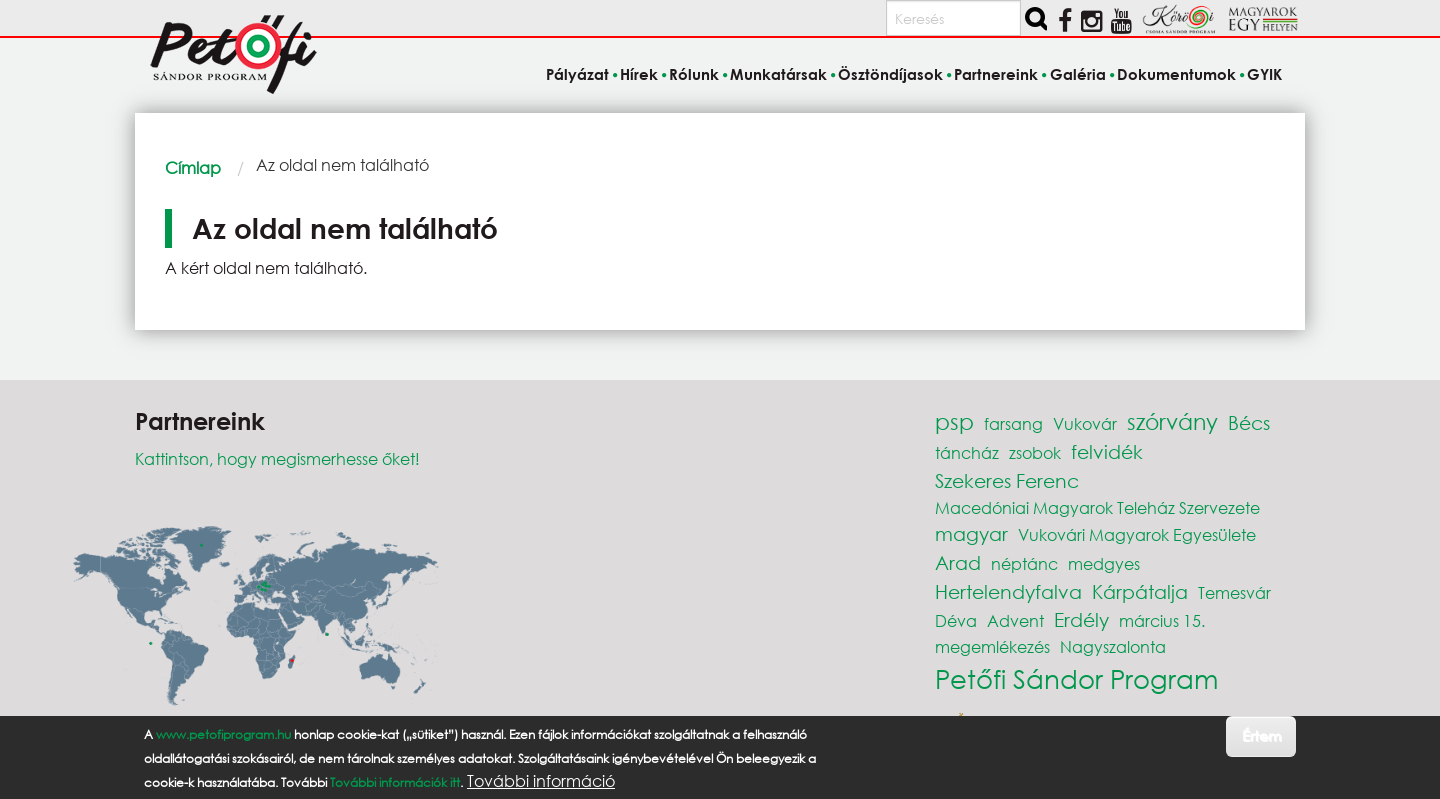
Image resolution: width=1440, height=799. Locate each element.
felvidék (1107, 451)
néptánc (1024, 563)
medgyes (1104, 563)
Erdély (1081, 619)
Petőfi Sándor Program (1076, 678)
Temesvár (1234, 592)
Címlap (193, 167)
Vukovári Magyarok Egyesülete (1137, 534)
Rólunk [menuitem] (694, 74)
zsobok (1035, 452)
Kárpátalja (1140, 591)
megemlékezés (992, 646)
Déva (956, 620)
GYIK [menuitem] (1264, 74)
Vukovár (1085, 423)
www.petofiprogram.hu (223, 734)
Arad (958, 562)
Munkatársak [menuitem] (778, 74)
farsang (1013, 423)
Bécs (1249, 422)
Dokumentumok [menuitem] (1176, 74)
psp (954, 421)
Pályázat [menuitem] (577, 74)
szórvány (1172, 421)
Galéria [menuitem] (1078, 74)
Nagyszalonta (1113, 646)
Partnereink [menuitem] (996, 74)
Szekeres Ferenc (1007, 480)
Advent (1015, 620)
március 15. (1162, 620)
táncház (967, 452)
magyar (971, 533)
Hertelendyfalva (1008, 591)
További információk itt (395, 782)
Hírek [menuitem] (639, 74)
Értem (1261, 735)
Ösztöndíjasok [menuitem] (890, 74)
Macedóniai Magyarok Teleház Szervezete (1097, 507)
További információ (541, 781)
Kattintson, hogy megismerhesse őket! (277, 458)
